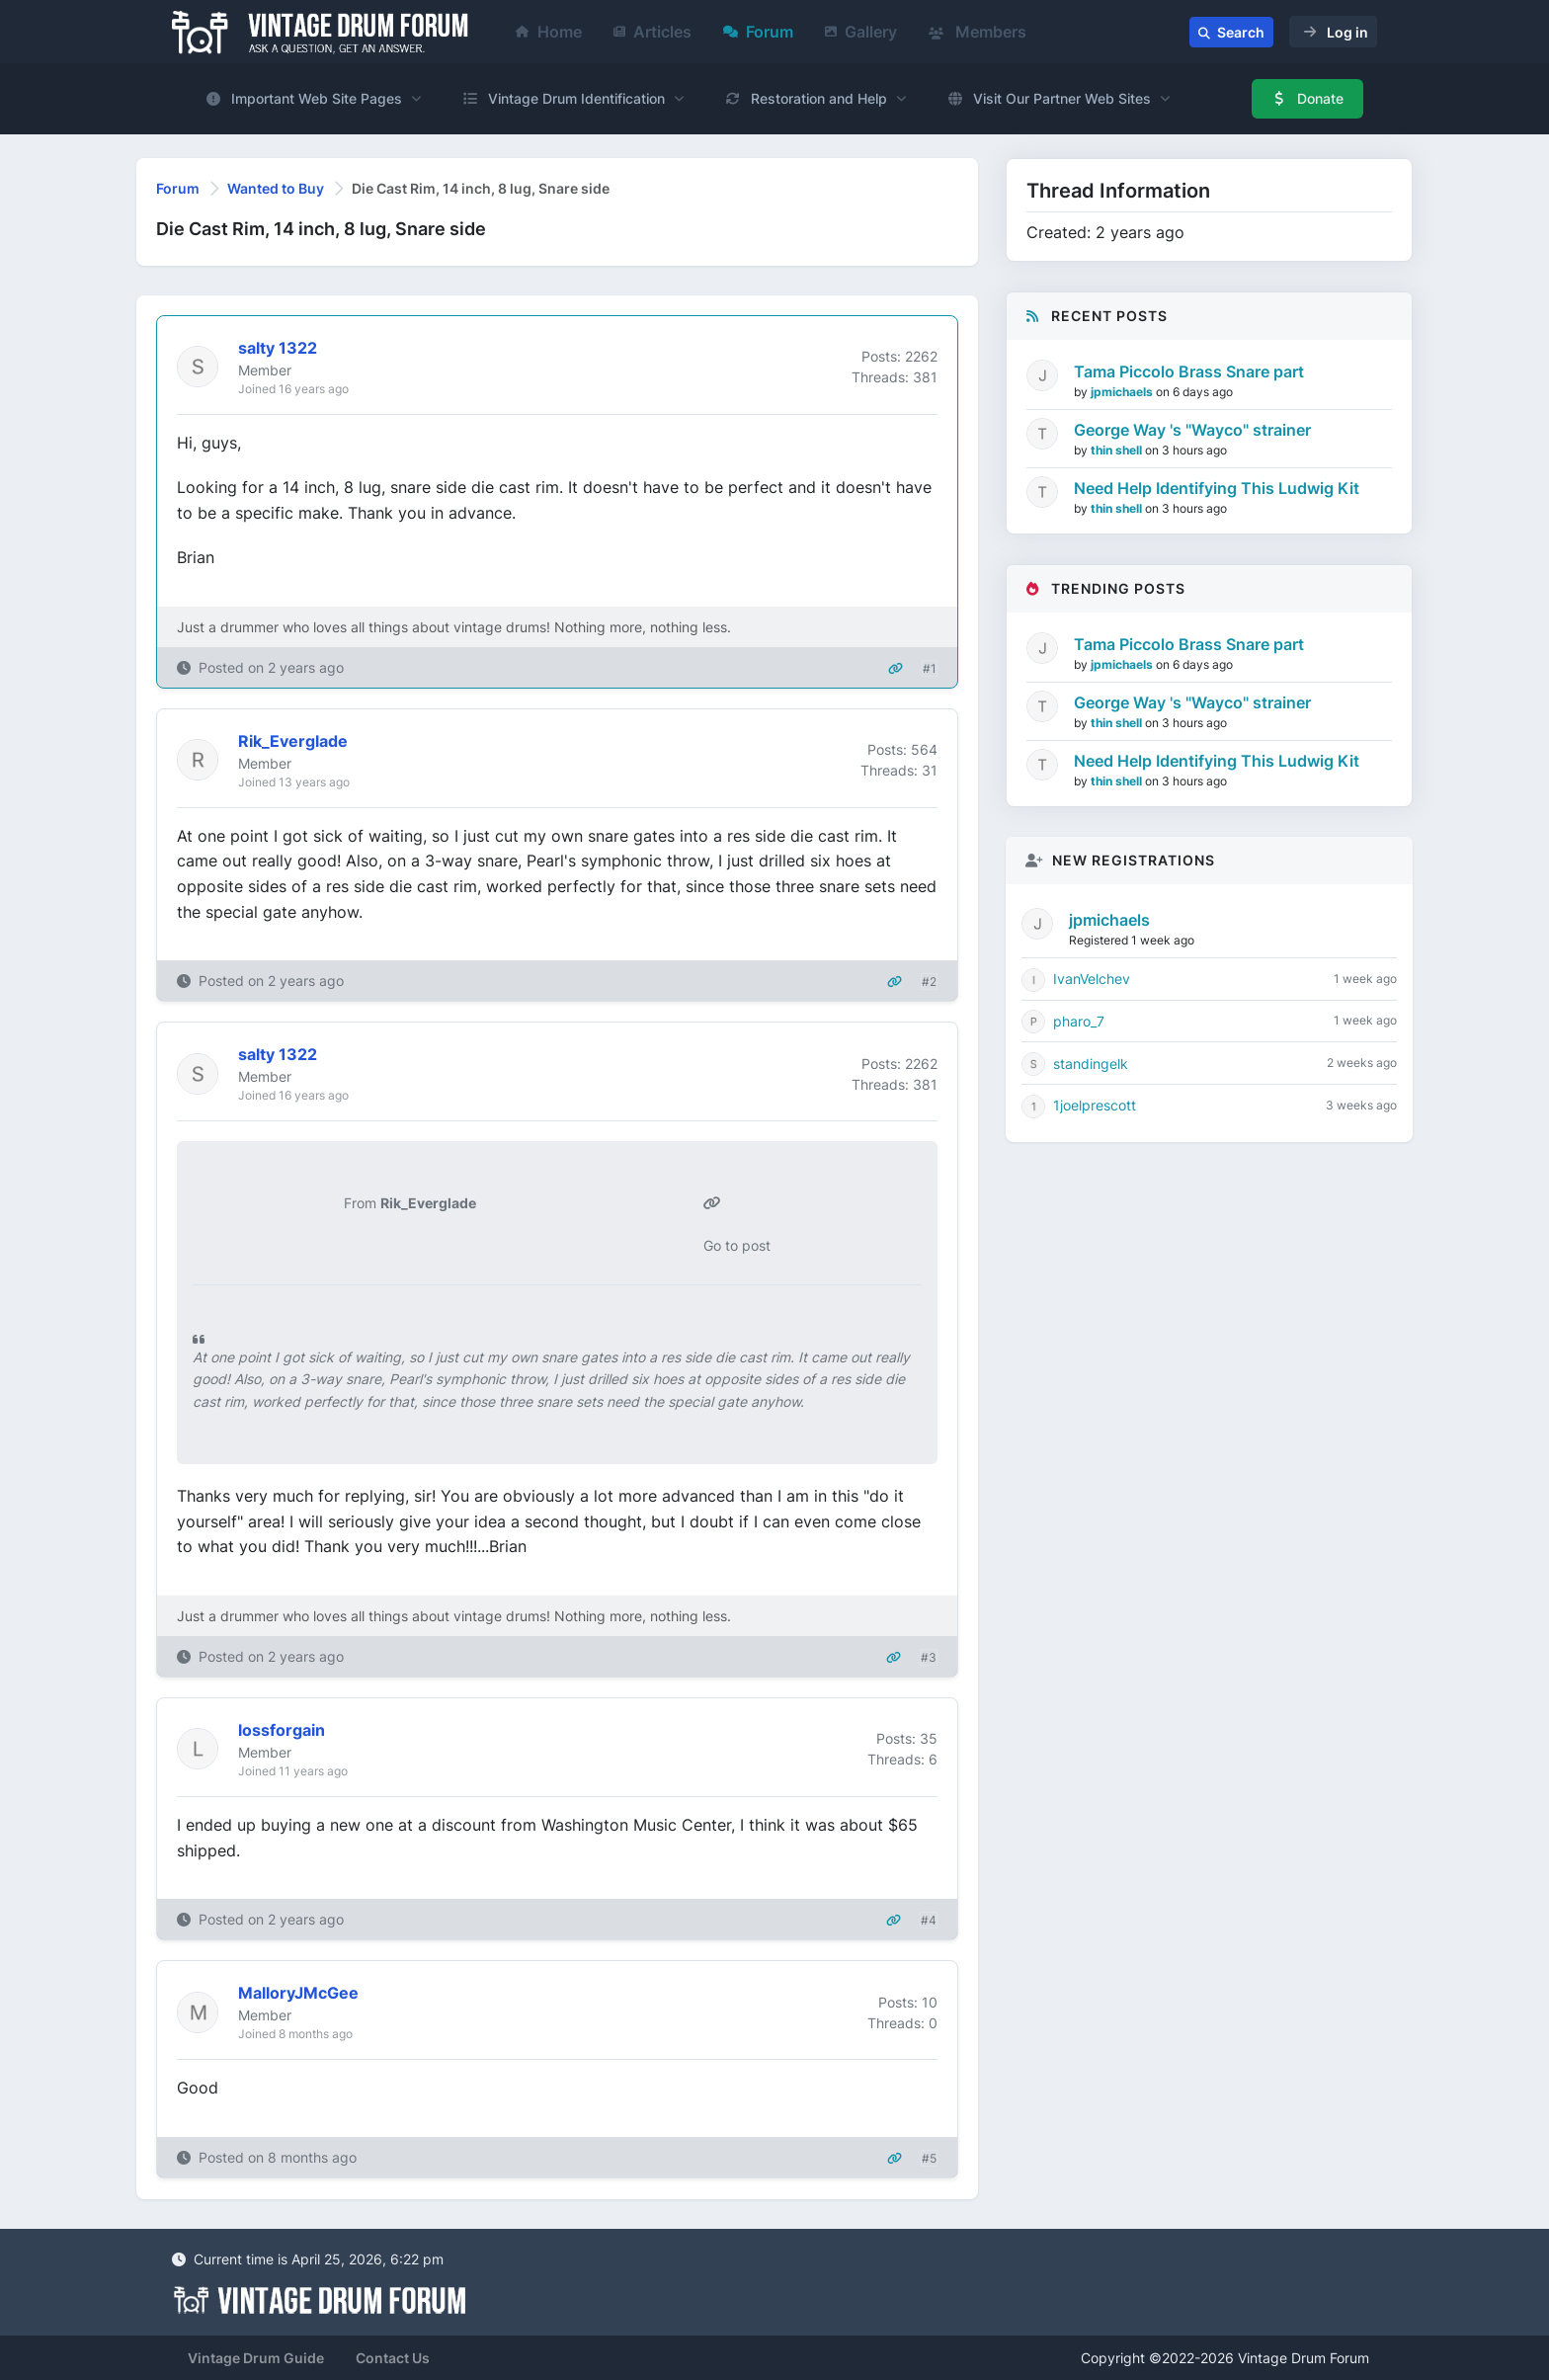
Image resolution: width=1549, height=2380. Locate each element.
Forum (758, 31)
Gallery (861, 31)
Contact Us (393, 2357)
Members (977, 31)
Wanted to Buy (275, 188)
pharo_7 (1078, 1021)
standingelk (1090, 1063)
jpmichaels (1123, 391)
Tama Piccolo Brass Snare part (1189, 371)
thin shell (1118, 450)
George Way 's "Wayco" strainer (1192, 430)
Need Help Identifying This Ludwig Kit (1216, 488)
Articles (652, 31)
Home (549, 31)
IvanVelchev (1091, 978)
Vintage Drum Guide (256, 2357)
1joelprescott (1094, 1105)
